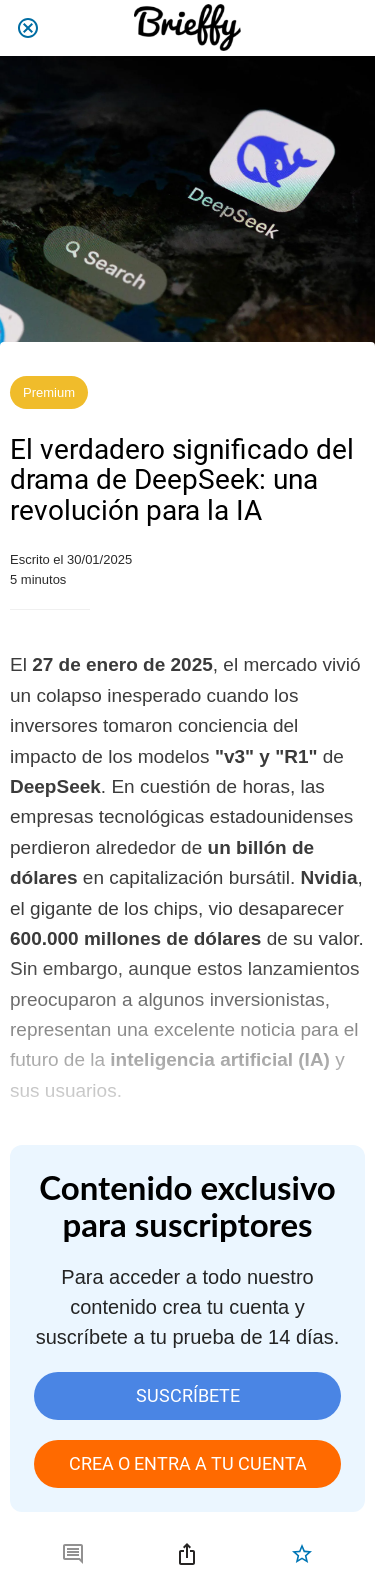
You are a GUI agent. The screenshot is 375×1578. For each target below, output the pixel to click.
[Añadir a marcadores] (302, 1554)
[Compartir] (187, 1554)
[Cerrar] (28, 28)
